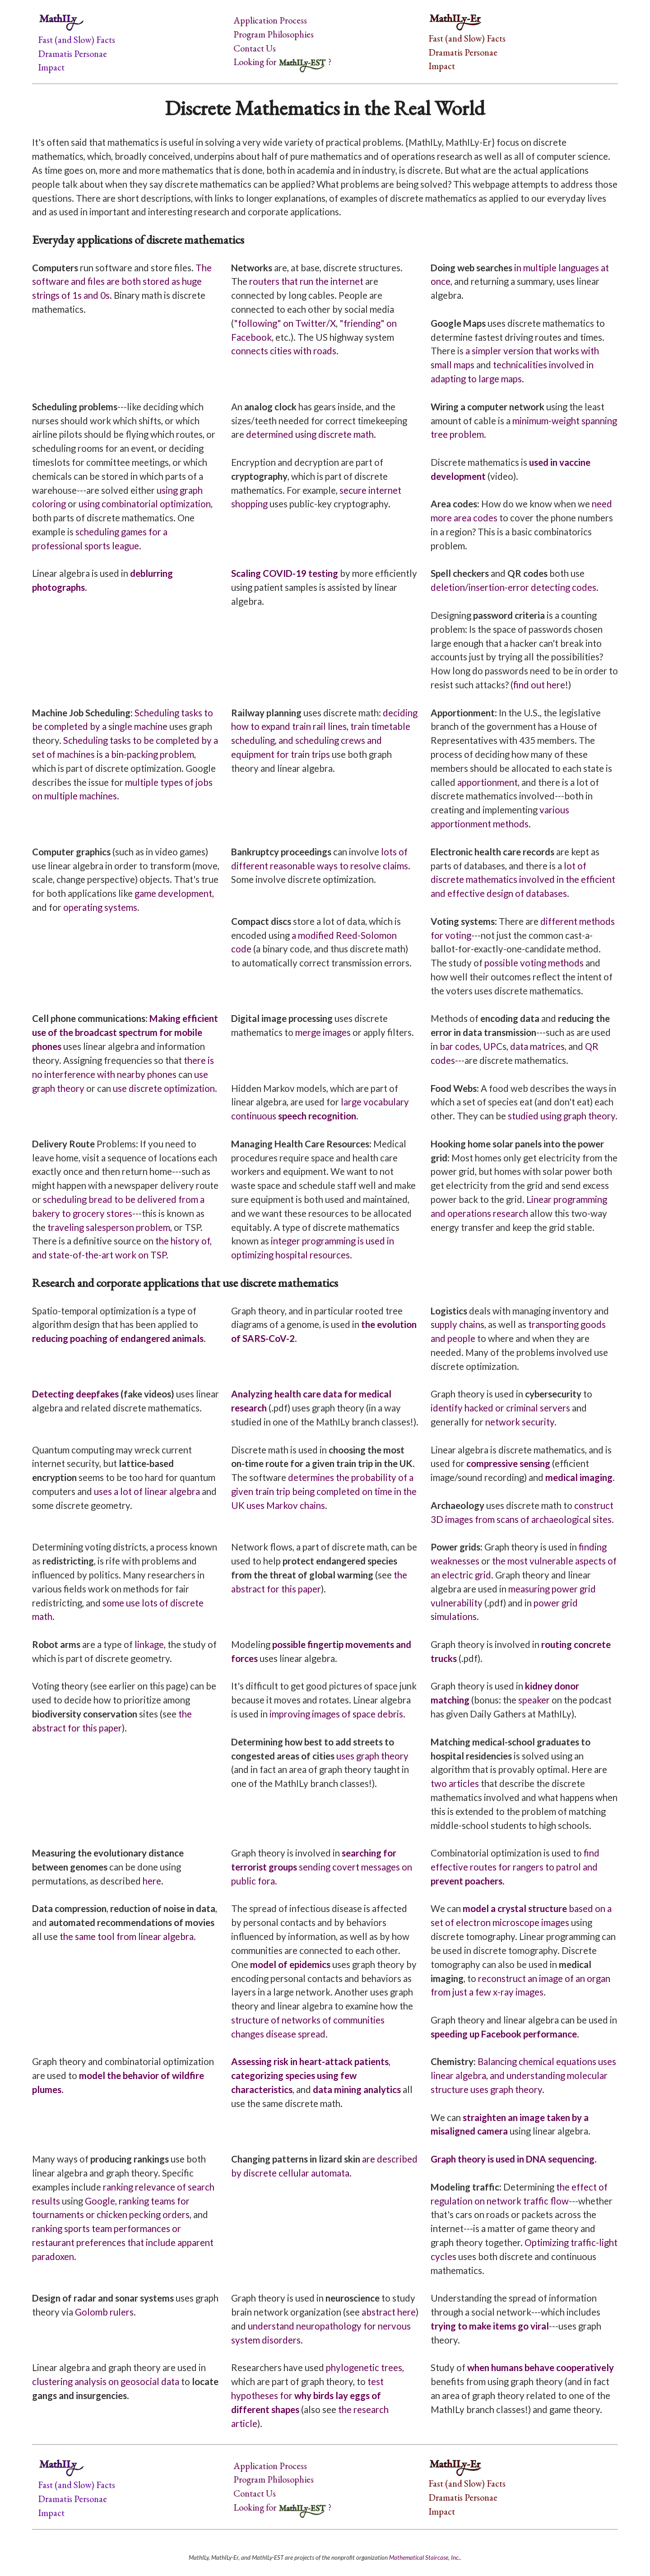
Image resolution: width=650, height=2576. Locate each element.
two (439, 1783)
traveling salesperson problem (108, 1227)
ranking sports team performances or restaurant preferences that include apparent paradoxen (123, 2242)
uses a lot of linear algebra (147, 1491)
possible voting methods (534, 962)
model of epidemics (290, 1964)
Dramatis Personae (72, 53)
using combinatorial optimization (145, 503)
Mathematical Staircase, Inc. (424, 2557)
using (551, 1115)
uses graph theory (372, 1755)
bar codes (459, 1046)
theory (601, 1115)
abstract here (389, 2312)
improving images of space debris (336, 1713)
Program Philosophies (273, 34)
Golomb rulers (104, 2312)
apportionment (487, 782)
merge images (323, 1032)
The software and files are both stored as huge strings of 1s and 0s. (122, 281)
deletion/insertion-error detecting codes (513, 587)
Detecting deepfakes (75, 1393)
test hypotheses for (307, 2395)
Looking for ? (282, 62)
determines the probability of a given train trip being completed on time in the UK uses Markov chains (324, 1491)
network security (519, 1421)
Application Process (270, 20)
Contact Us (254, 48)
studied (523, 1115)
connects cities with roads (283, 350)
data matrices (537, 1046)
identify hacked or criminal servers (500, 1407)
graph (574, 1115)
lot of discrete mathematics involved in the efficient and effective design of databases (523, 879)
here (152, 1880)
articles (464, 1783)
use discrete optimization (164, 1088)
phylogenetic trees (364, 2367)
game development (173, 893)
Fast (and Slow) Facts (76, 39)
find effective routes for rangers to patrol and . (515, 1866)
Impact (51, 67)
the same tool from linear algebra (127, 1936)
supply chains (457, 1324)
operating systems (100, 907)
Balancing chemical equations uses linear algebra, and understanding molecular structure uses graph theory (523, 2075)
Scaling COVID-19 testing (284, 573)
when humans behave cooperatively (540, 2367)
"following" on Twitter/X (285, 323)
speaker (534, 1699)
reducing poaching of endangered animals (118, 1338)
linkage (149, 1644)
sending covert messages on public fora (321, 1866)
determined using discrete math (310, 434)
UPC (492, 1046)
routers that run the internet (306, 281)
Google (100, 2200)
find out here (539, 684)
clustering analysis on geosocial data (105, 2381)
